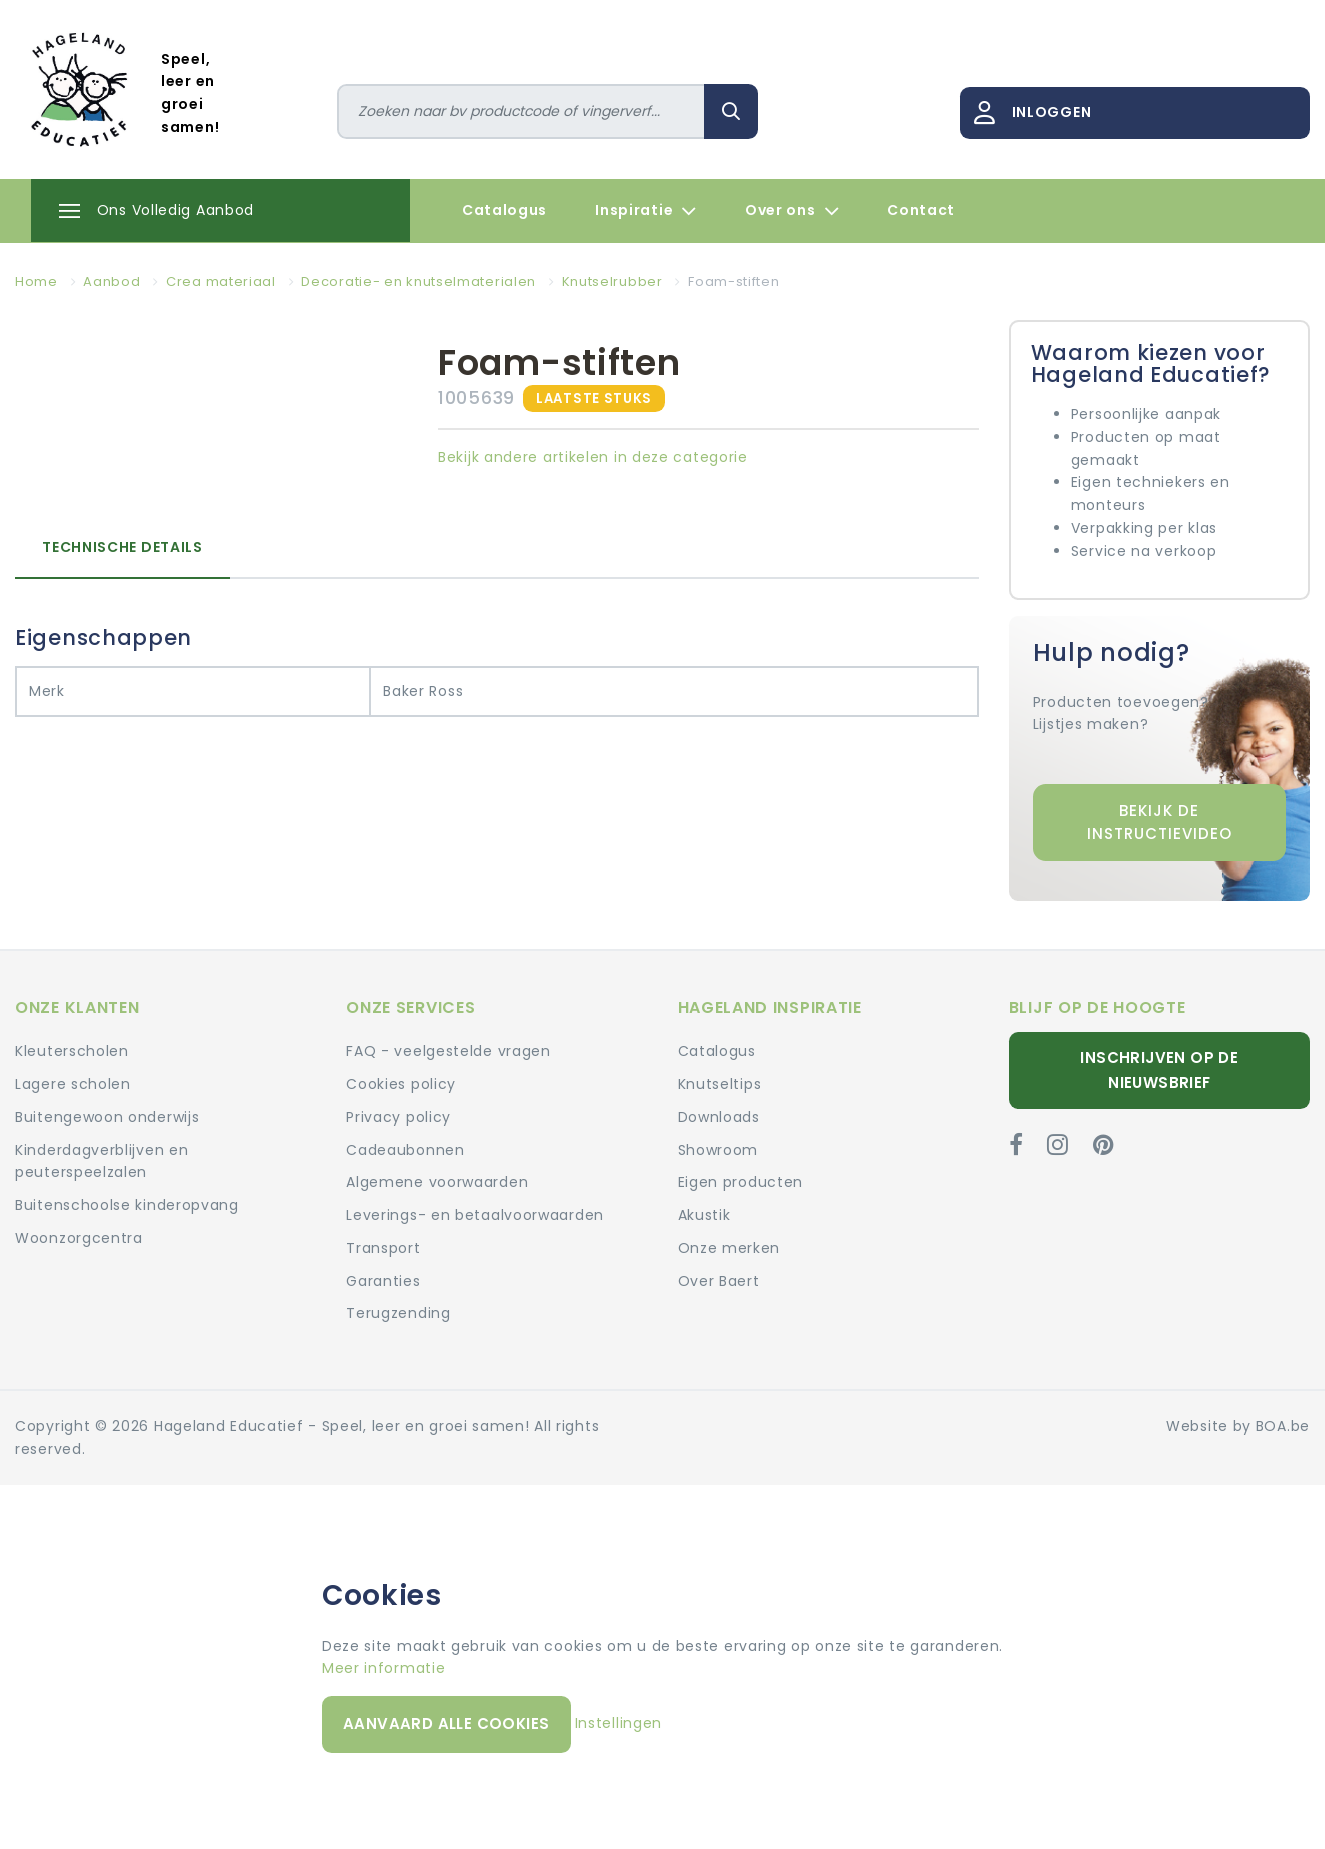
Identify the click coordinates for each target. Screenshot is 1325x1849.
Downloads (719, 1117)
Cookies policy (401, 1084)
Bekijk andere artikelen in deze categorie (593, 457)
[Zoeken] (521, 111)
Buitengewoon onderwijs (107, 1117)
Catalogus (504, 210)
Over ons (792, 211)
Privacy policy (398, 1117)
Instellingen (618, 1723)
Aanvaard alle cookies (446, 1723)
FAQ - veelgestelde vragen (448, 1051)
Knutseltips (720, 1084)
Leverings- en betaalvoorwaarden (475, 1215)
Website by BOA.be (1238, 1426)
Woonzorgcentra (79, 1238)
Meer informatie (384, 1668)
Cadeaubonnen (405, 1150)
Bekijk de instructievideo (1159, 822)
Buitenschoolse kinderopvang (127, 1205)
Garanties (383, 1281)
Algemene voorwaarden (437, 1182)
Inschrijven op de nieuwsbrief (1159, 1069)
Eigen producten (741, 1182)
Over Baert (719, 1281)
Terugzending (398, 1313)
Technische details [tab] (122, 547)
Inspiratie (646, 211)
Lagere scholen (73, 1084)
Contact (921, 210)
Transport (383, 1248)
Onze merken (729, 1248)
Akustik (704, 1215)
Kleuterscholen (72, 1051)
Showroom (718, 1150)
